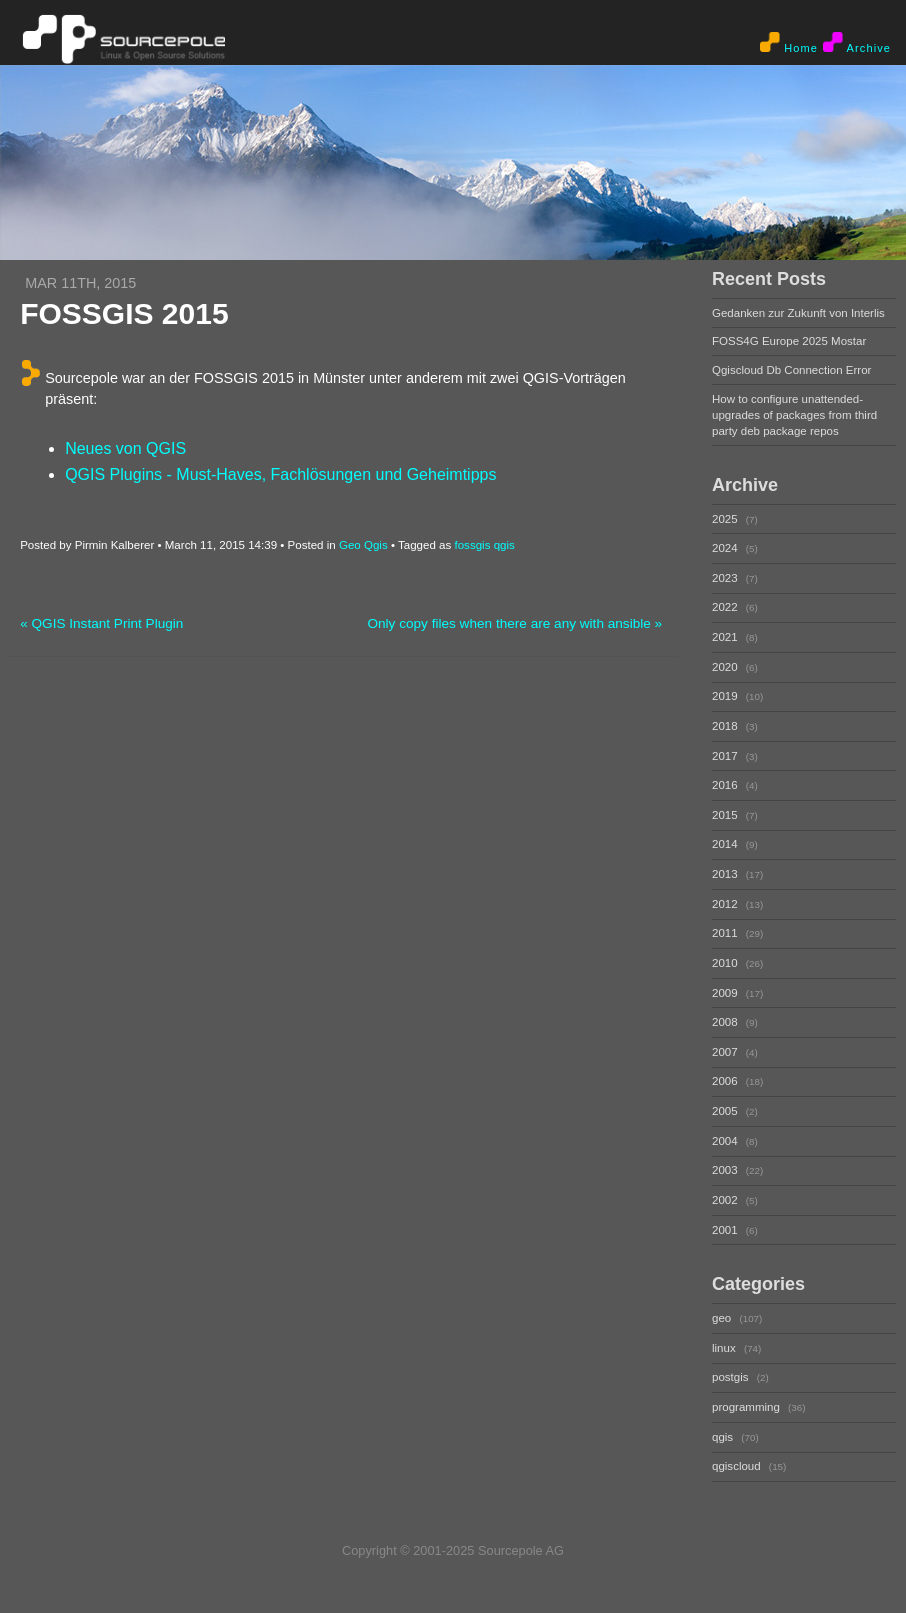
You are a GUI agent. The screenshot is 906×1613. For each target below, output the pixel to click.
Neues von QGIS (125, 448)
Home (789, 43)
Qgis (376, 545)
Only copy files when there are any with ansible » (514, 623)
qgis (504, 545)
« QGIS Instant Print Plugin (101, 623)
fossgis (472, 545)
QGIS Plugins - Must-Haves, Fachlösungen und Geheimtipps (280, 474)
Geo (350, 545)
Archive (857, 43)
